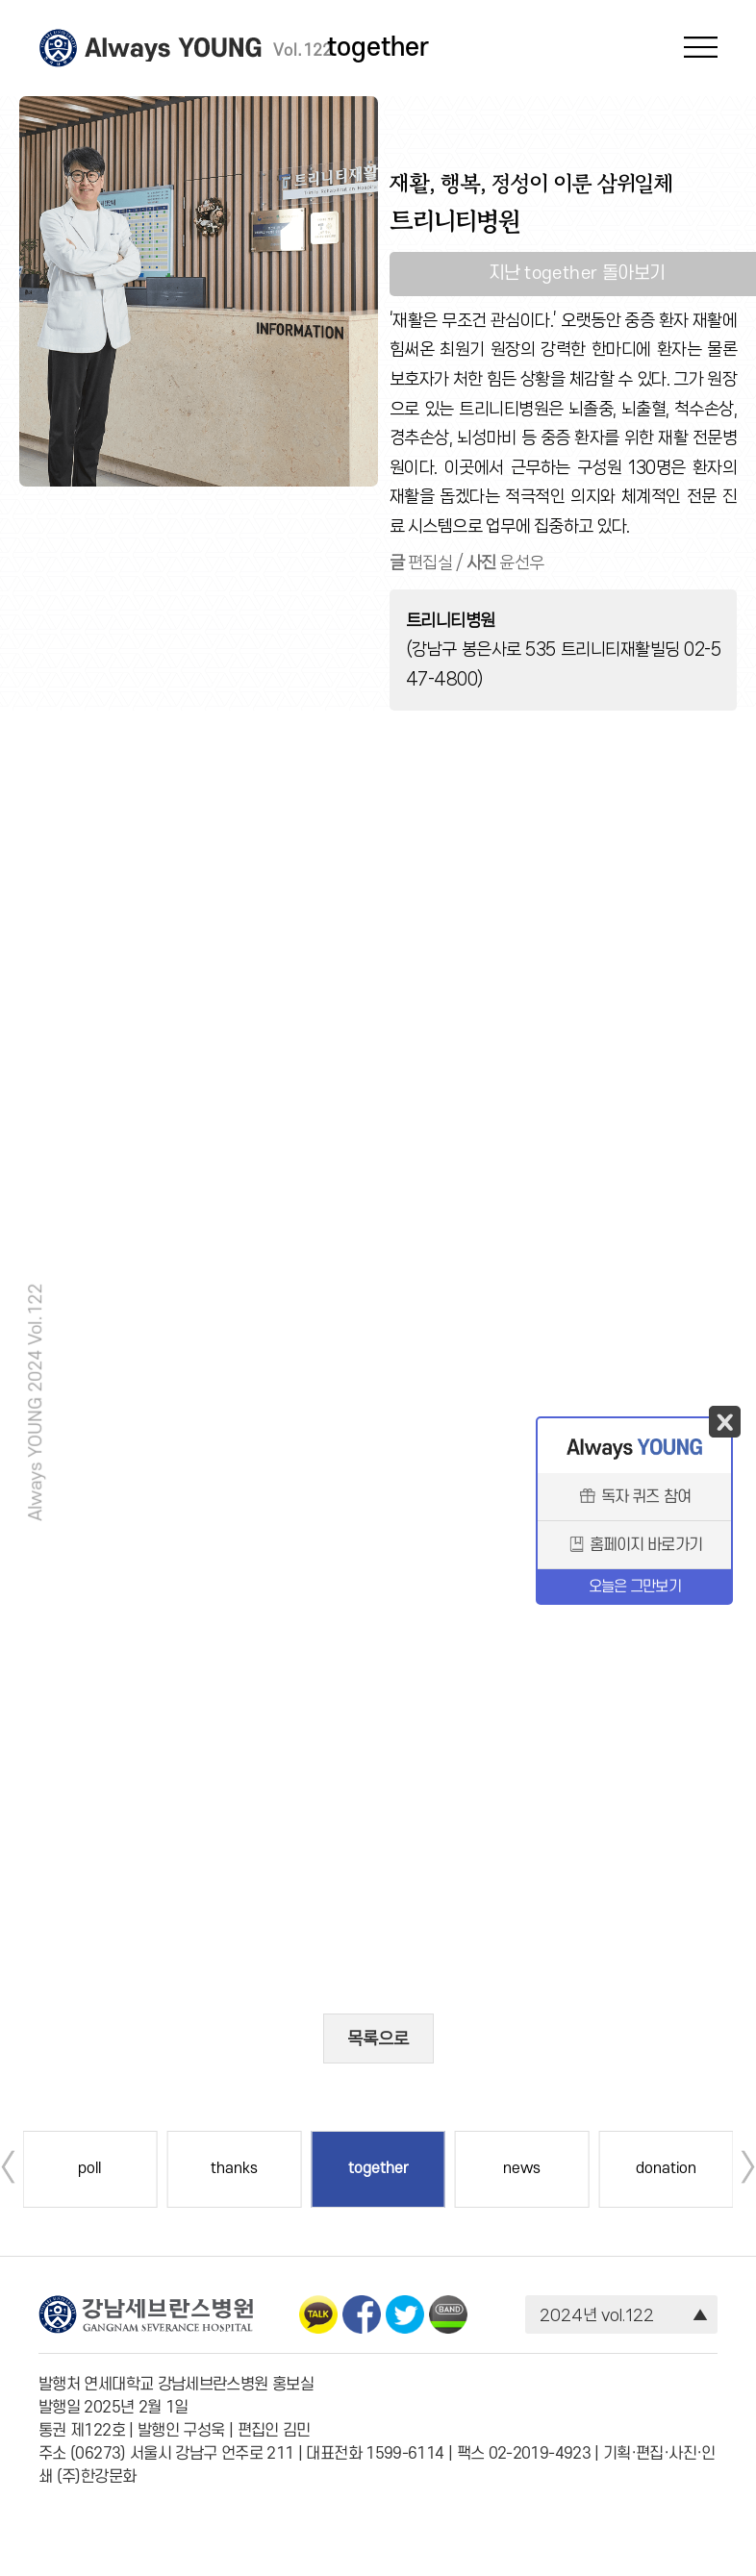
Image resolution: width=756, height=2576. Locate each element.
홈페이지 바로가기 (634, 1546)
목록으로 (378, 2038)
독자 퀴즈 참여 (634, 1498)
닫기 (725, 1421)
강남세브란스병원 (57, 48)
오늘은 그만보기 (635, 1586)
